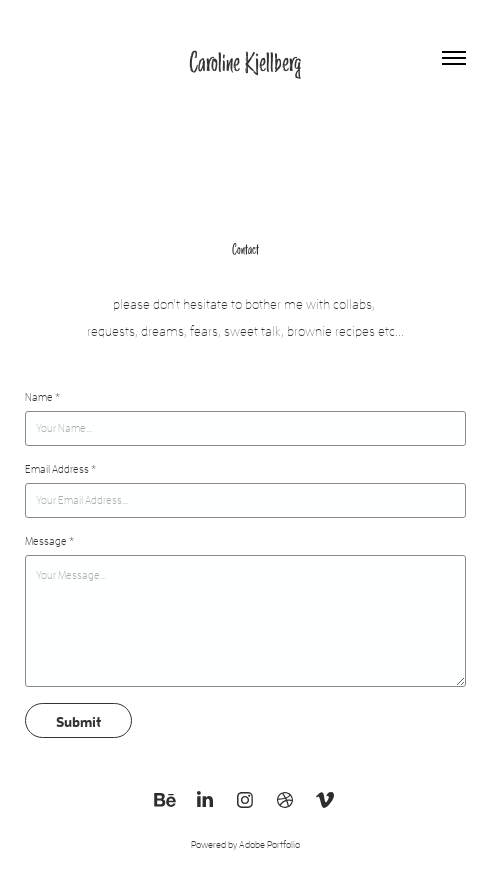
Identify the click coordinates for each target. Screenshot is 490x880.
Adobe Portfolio (269, 844)
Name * (42, 397)
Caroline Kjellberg (245, 62)
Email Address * (60, 469)
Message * (49, 541)
